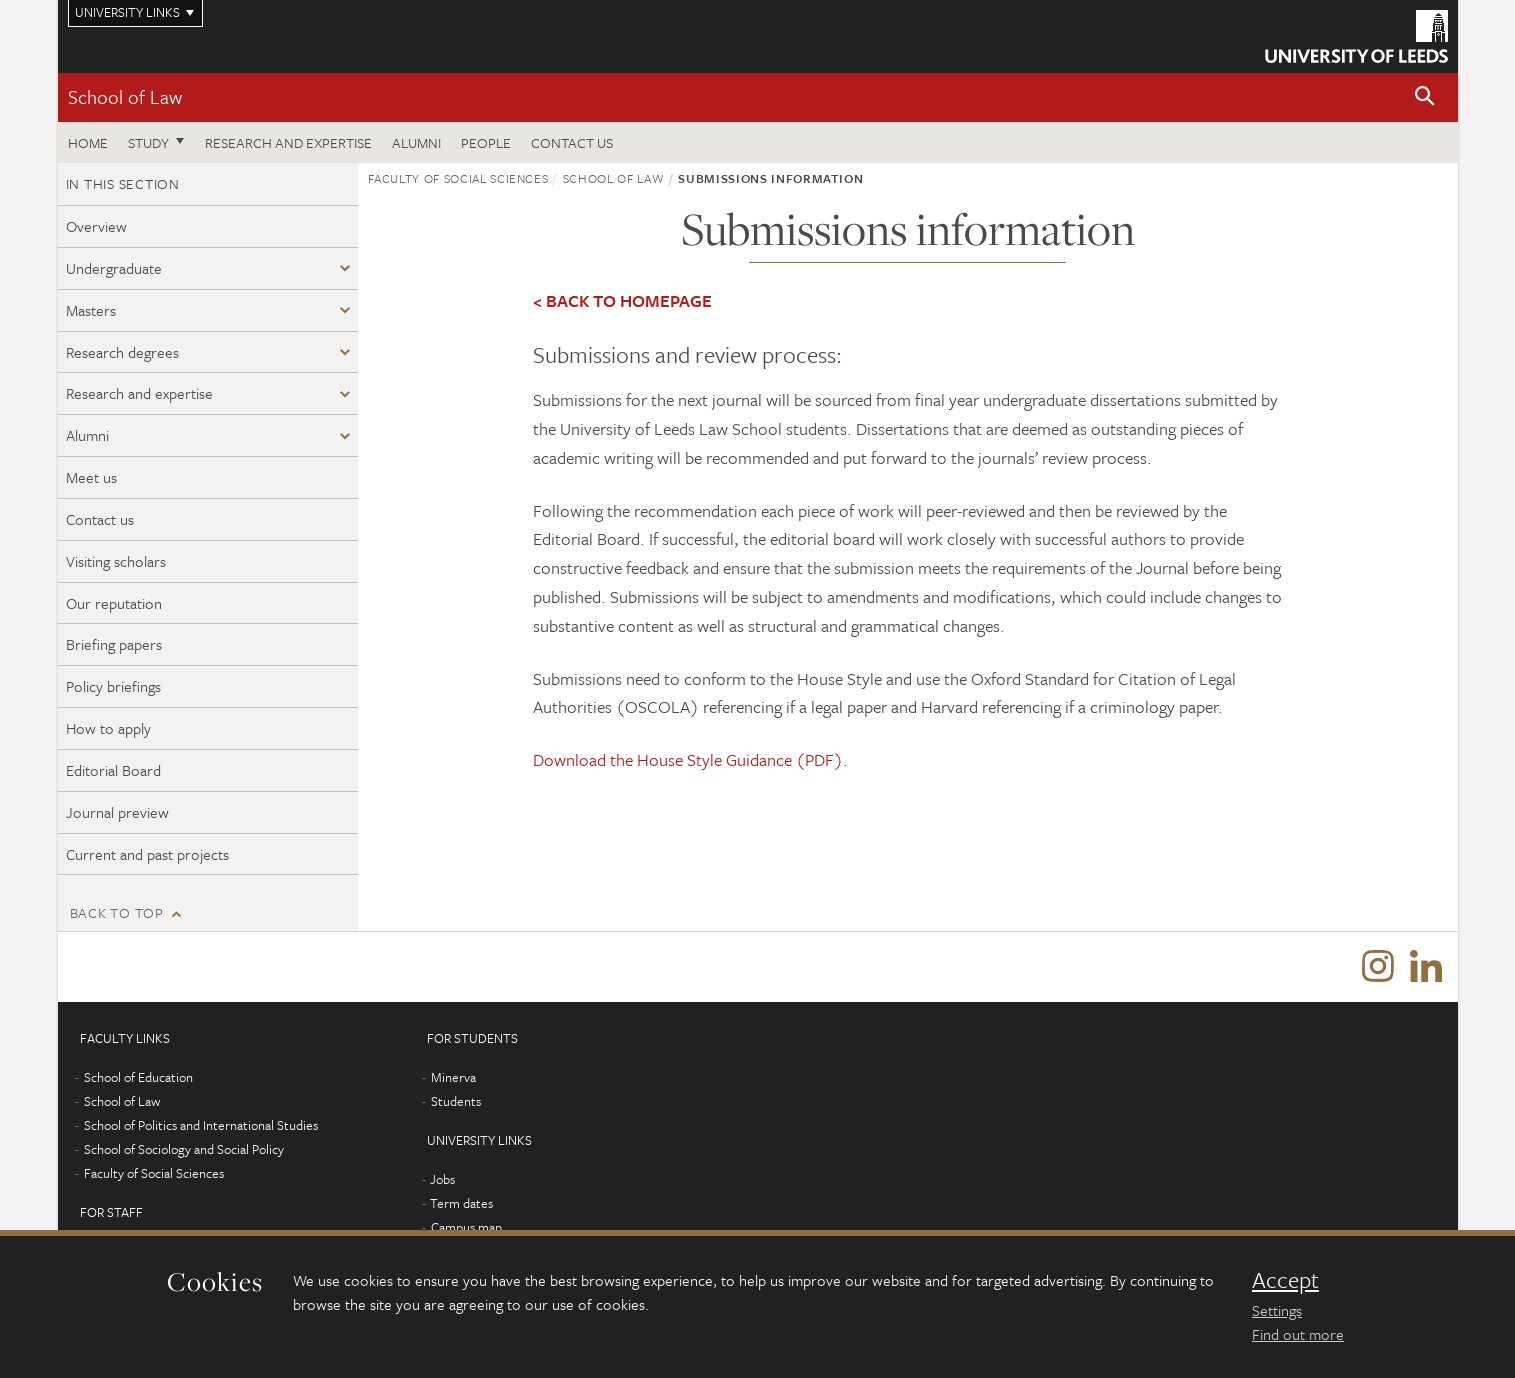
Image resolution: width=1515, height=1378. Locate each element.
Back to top (117, 912)
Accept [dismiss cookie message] (1285, 1280)
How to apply (108, 728)
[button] (1425, 97)
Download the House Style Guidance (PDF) (688, 759)
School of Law (125, 96)
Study (148, 142)
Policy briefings (113, 686)
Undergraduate (114, 268)
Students (456, 1101)
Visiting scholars (116, 561)
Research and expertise (288, 142)
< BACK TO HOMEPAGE (622, 300)
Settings (1277, 1310)
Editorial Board (113, 770)
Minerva (453, 1077)
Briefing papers (114, 644)
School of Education (138, 1077)
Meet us (91, 477)
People (486, 142)
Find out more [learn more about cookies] (1298, 1334)
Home (88, 142)
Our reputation (114, 603)
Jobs (442, 1179)
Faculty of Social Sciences (458, 178)
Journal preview (117, 812)
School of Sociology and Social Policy (184, 1149)
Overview (96, 226)
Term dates (461, 1203)
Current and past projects (147, 854)
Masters (91, 310)
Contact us (572, 142)
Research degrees (122, 352)
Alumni (416, 142)
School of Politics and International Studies (201, 1125)
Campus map (466, 1227)
